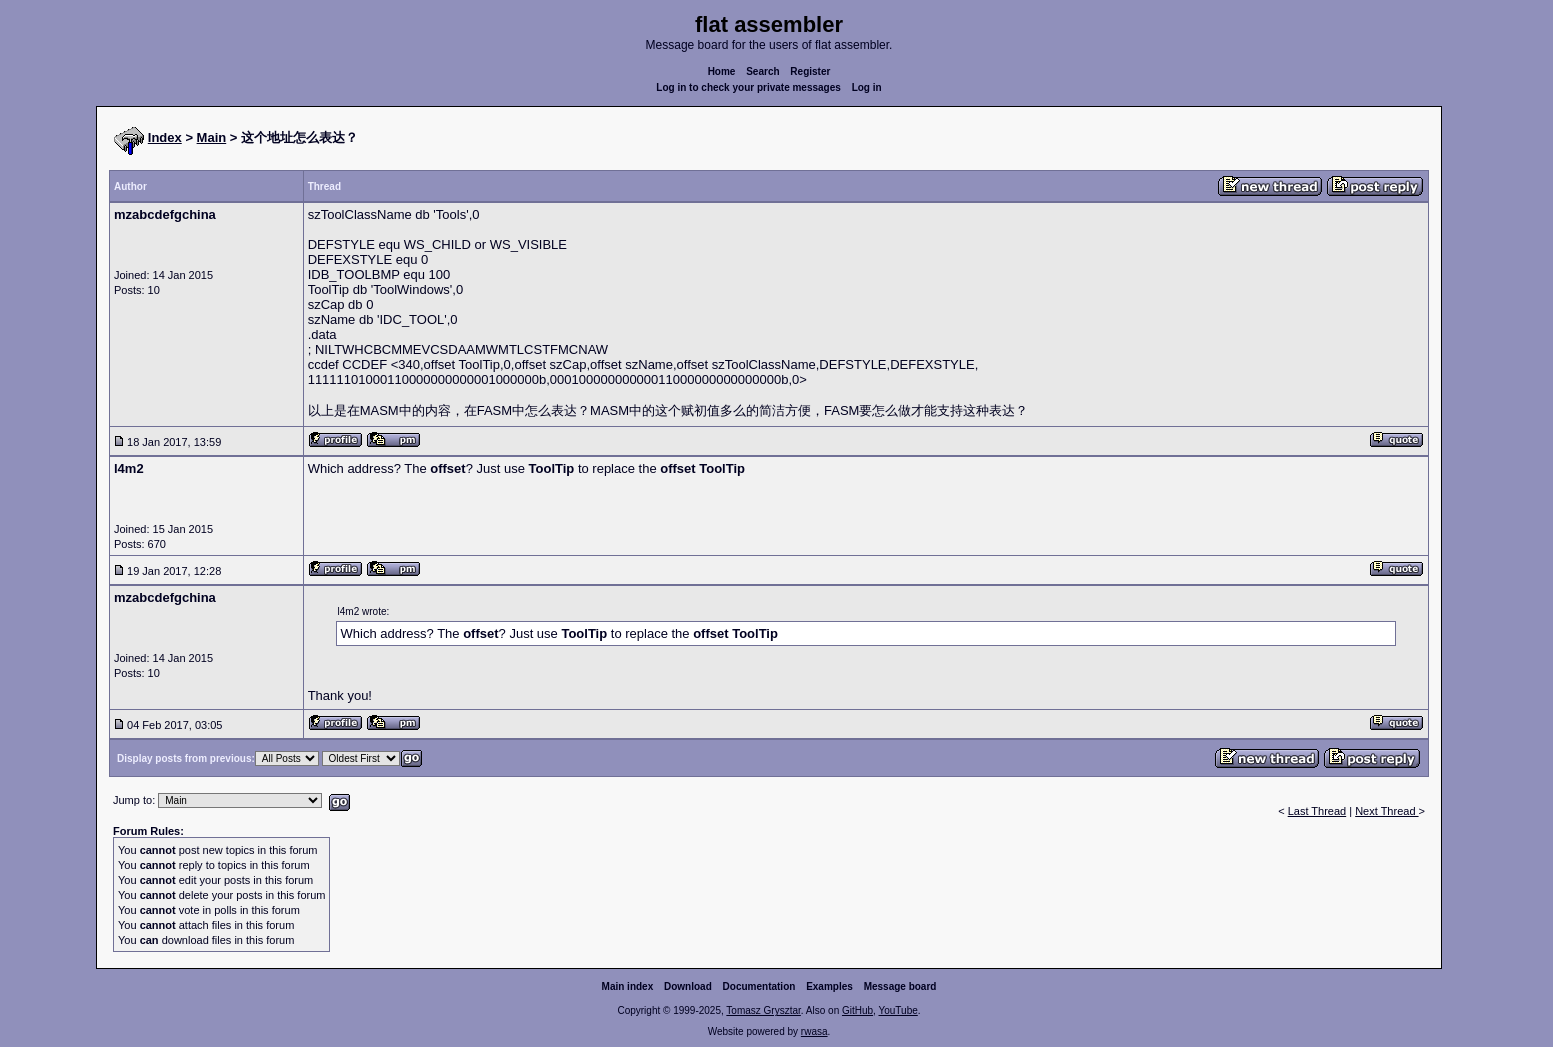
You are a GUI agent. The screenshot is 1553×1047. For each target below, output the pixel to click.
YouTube (897, 1010)
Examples (829, 986)
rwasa (814, 1031)
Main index (628, 986)
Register (810, 71)
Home (722, 71)
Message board (900, 986)
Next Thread (1386, 811)
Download (688, 986)
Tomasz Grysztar (763, 1010)
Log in (867, 87)
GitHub (857, 1010)
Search (762, 71)
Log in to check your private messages (748, 87)
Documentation (759, 986)
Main (212, 137)
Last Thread (1317, 811)
